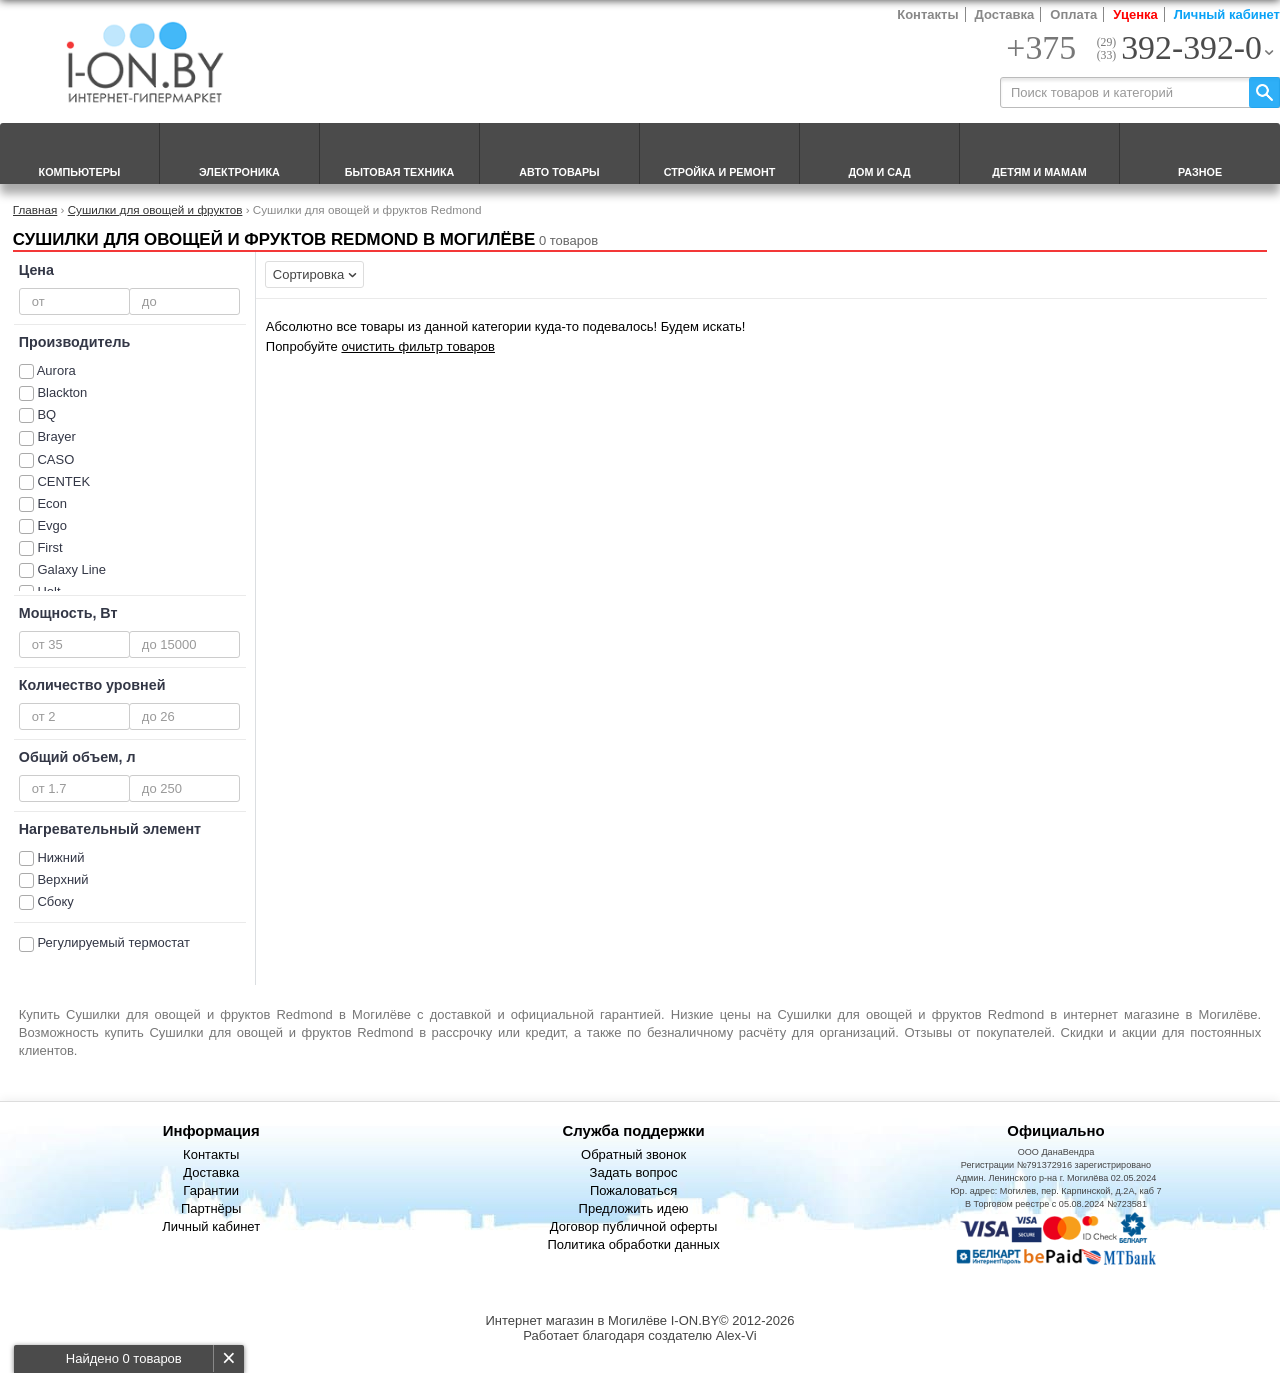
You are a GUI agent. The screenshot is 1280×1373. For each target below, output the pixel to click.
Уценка (1135, 14)
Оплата (1073, 14)
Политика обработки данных (633, 1244)
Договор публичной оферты (634, 1226)
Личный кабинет (1227, 14)
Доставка (1005, 14)
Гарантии (211, 1190)
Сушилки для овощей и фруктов (155, 209)
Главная (35, 209)
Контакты (927, 14)
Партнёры (211, 1208)
